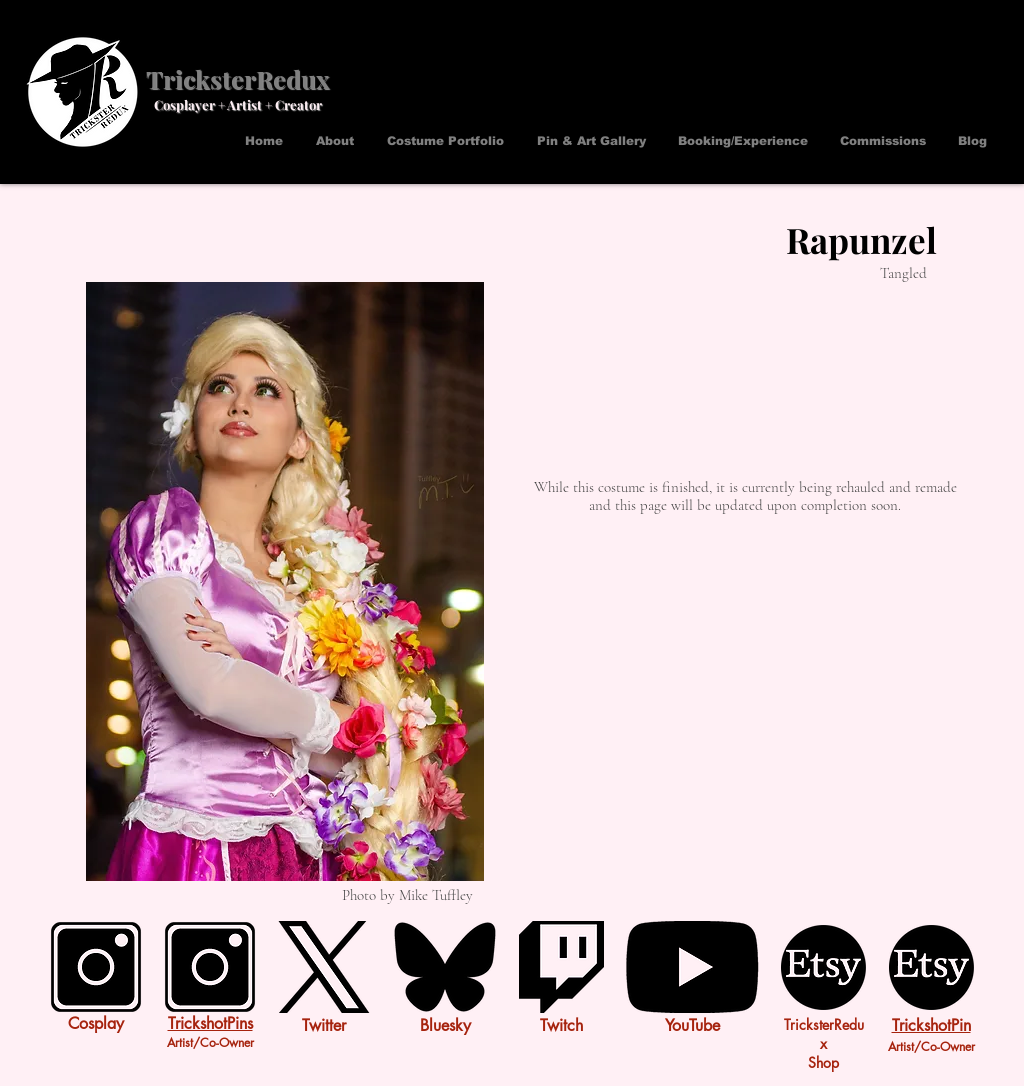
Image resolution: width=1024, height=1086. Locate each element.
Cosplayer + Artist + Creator (238, 104)
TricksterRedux (237, 78)
